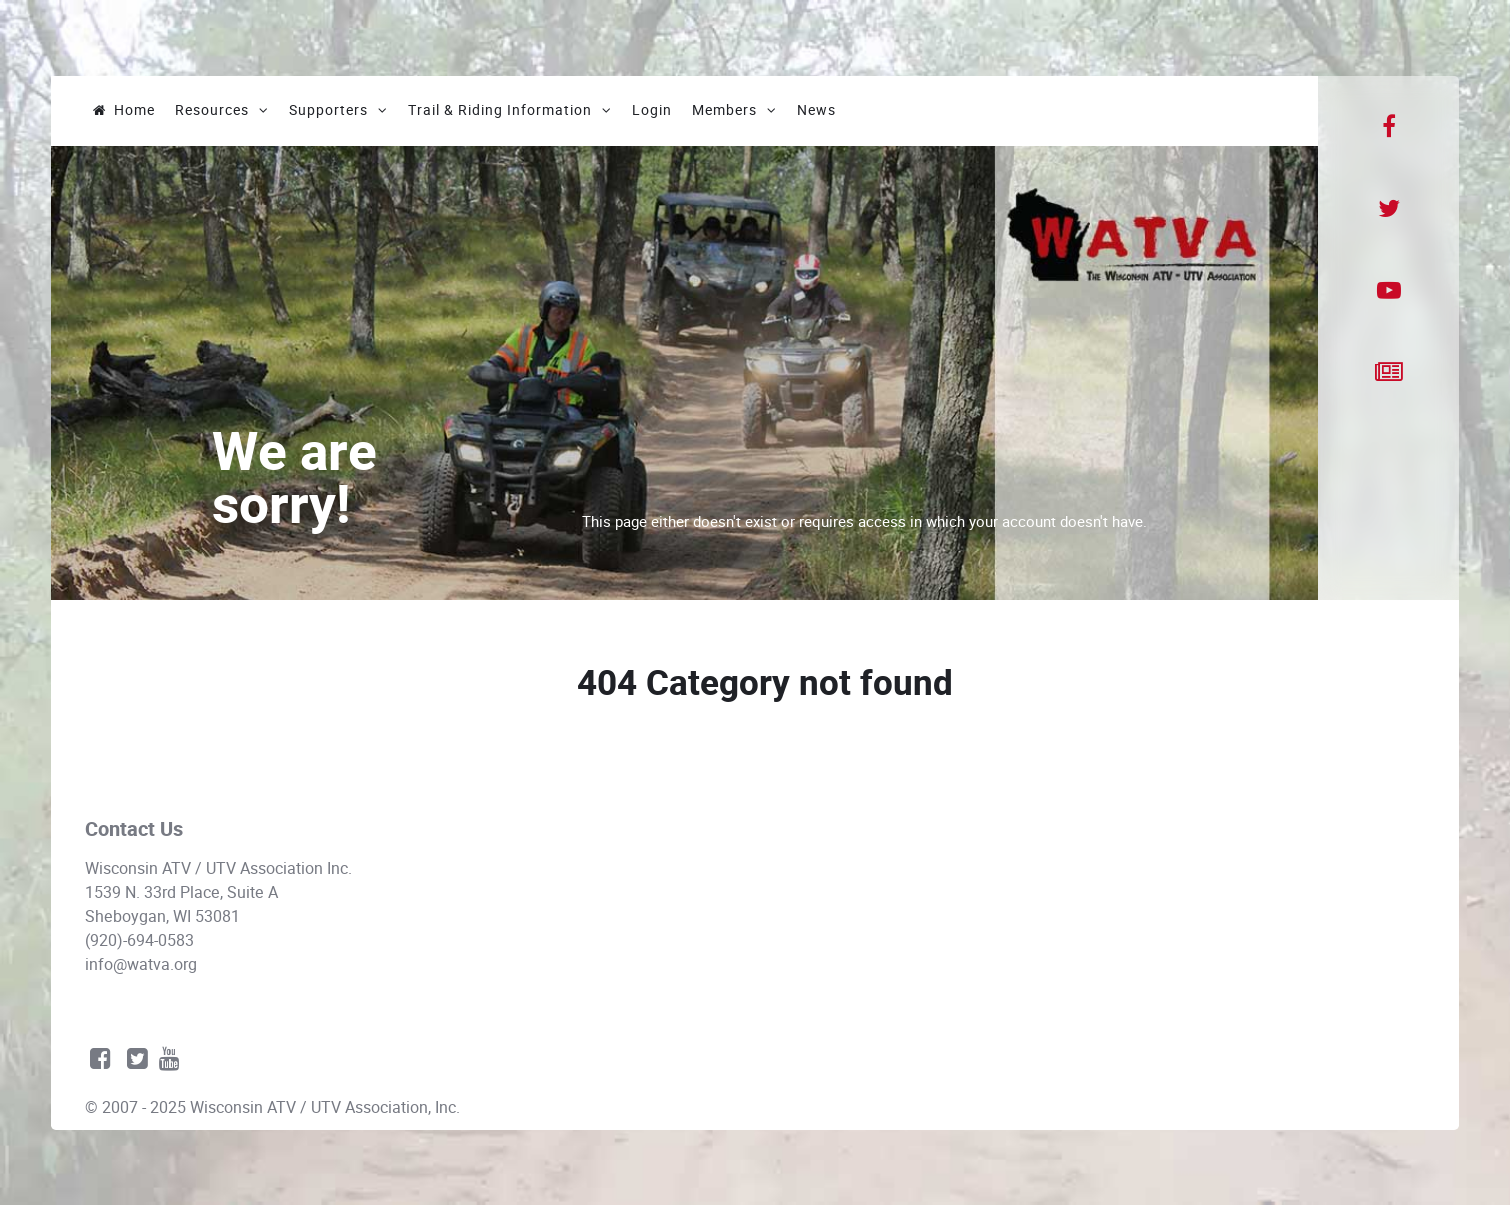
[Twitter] (1388, 209)
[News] (1388, 373)
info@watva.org (141, 964)
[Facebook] (1388, 127)
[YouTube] (1389, 291)
